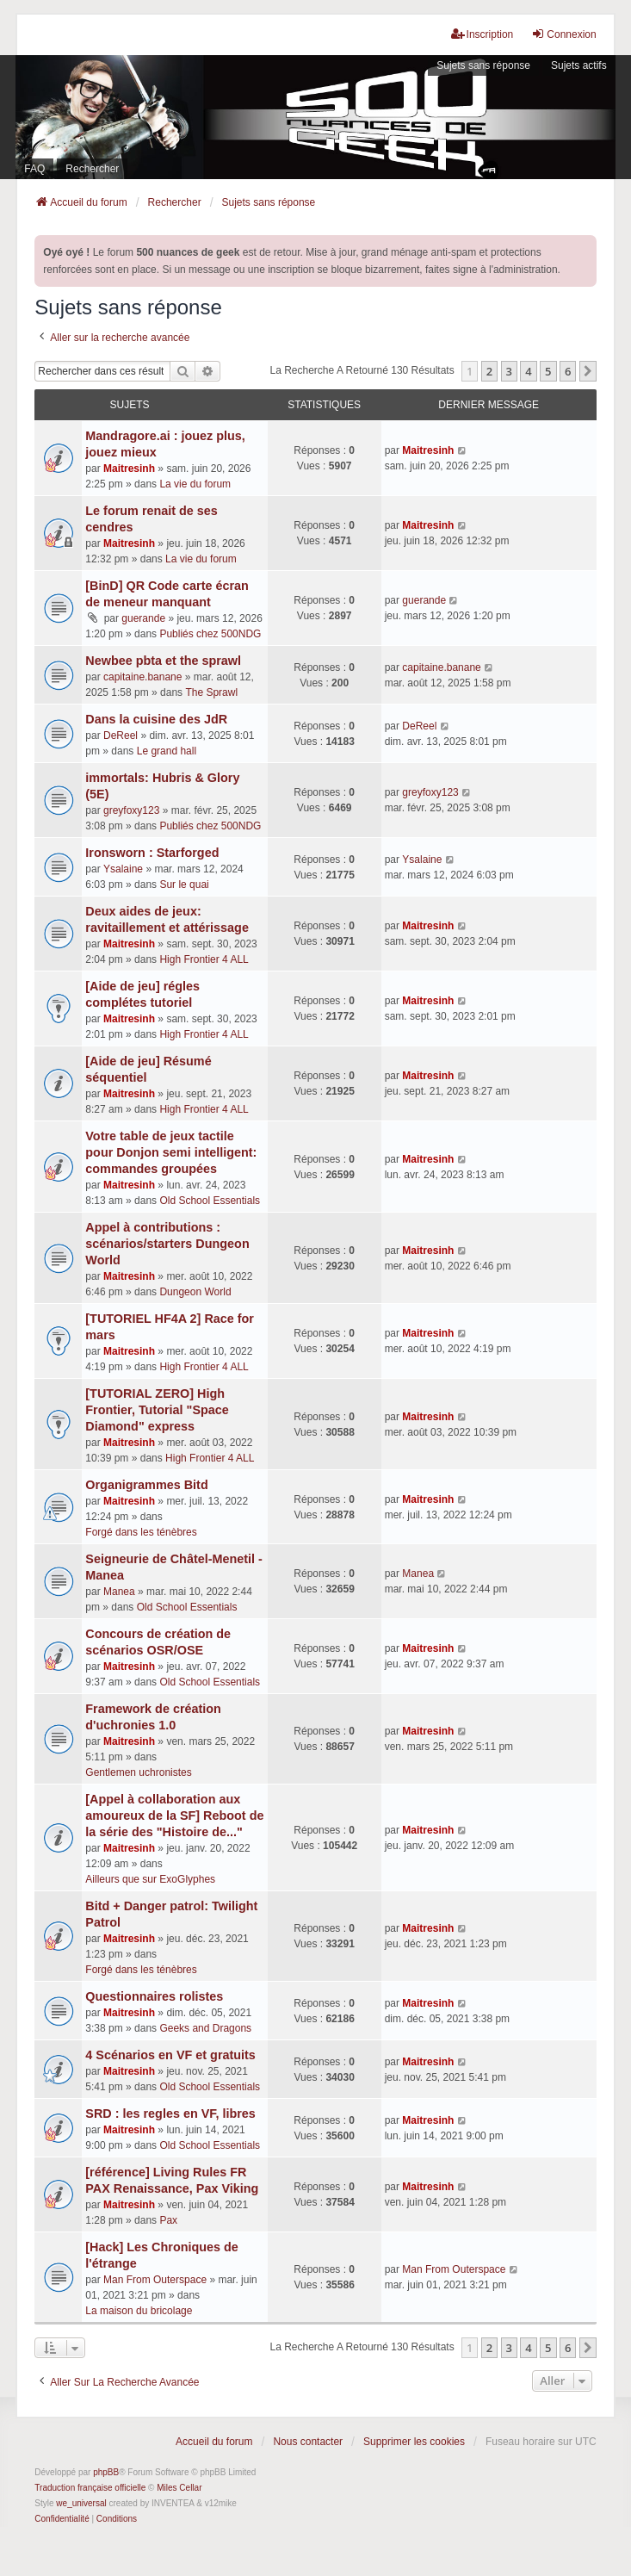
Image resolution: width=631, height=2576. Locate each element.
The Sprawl (211, 692)
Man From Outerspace (155, 2280)
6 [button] (568, 371)
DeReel (120, 735)
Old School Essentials (209, 1201)
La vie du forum (195, 484)
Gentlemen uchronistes (138, 1772)
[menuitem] (61, 2519)
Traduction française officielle (89, 2487)
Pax (168, 2220)
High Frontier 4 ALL (203, 959)
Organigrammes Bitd (146, 1485)
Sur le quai (183, 884)
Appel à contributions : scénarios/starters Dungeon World (167, 1243)
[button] (588, 371)
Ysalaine (123, 869)
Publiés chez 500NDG (210, 634)
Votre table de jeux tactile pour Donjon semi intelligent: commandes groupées (171, 1152)
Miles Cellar (179, 2487)
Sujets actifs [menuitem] (579, 65)
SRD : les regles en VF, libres (170, 2113)
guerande (143, 618)
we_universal (81, 2503)
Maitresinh (129, 468)
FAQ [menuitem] (34, 169)
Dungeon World (195, 1292)
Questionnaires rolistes (154, 1996)
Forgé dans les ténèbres (140, 1532)
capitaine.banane (142, 677)
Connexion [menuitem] (563, 34)
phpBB (106, 2472)
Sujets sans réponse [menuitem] (483, 65)
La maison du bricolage (138, 2311)
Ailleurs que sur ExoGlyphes (150, 1879)
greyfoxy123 (131, 810)
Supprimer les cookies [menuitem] (414, 2442)
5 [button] (548, 371)
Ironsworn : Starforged (152, 853)
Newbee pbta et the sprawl (163, 660)
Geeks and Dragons (205, 2028)
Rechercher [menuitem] (92, 169)
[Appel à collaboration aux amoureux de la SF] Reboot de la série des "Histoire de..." (174, 1815)
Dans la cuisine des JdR (156, 719)
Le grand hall (166, 751)
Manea (119, 1592)
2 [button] (489, 371)
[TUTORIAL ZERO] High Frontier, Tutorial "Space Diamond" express (156, 1410)
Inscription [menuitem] (482, 34)
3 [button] (509, 371)
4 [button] (528, 371)
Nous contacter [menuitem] (308, 2442)
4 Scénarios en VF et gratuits (170, 2055)
